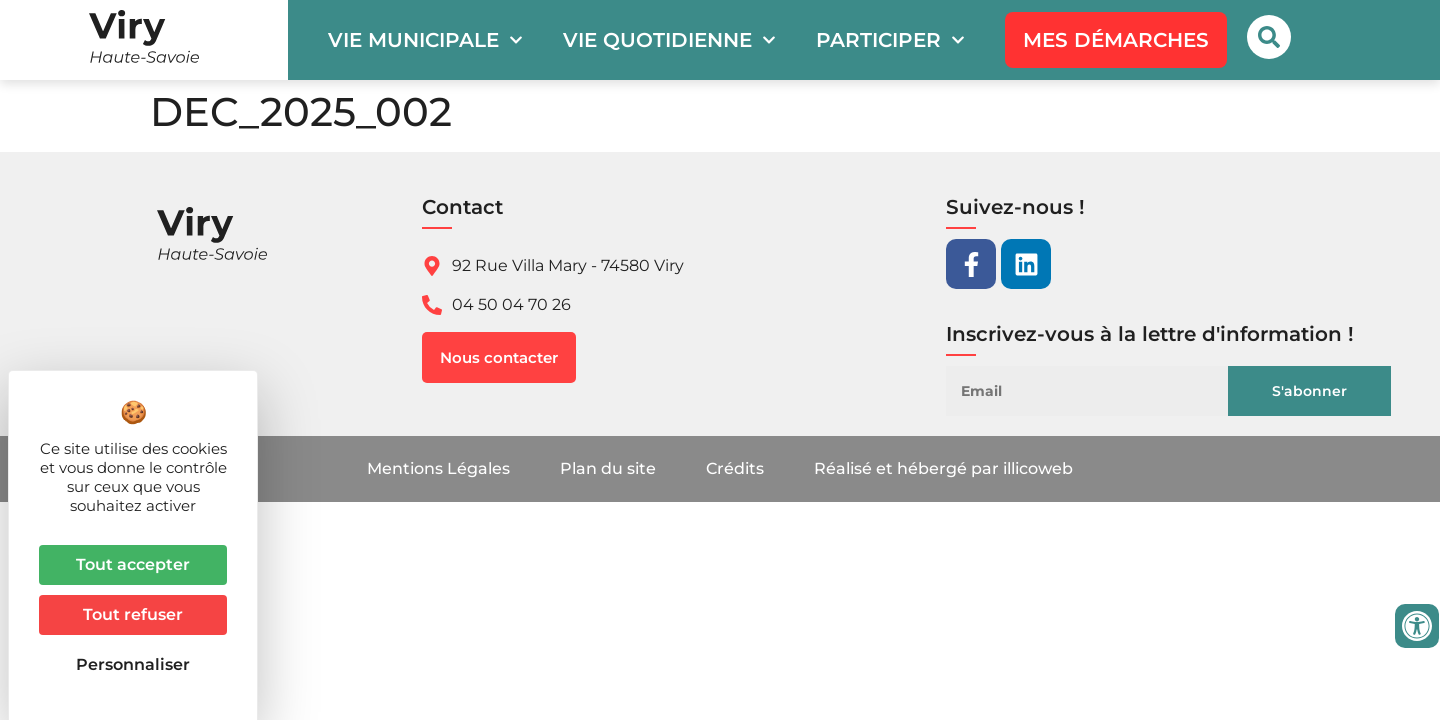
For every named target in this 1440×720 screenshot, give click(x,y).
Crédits (735, 468)
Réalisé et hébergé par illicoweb (943, 468)
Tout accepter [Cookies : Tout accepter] (133, 564)
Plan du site (608, 468)
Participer (890, 40)
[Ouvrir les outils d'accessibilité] (1417, 626)
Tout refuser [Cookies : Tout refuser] (133, 614)
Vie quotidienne (669, 40)
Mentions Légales (438, 468)
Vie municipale (425, 40)
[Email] (1105, 391)
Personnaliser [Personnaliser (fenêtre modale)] (133, 664)
